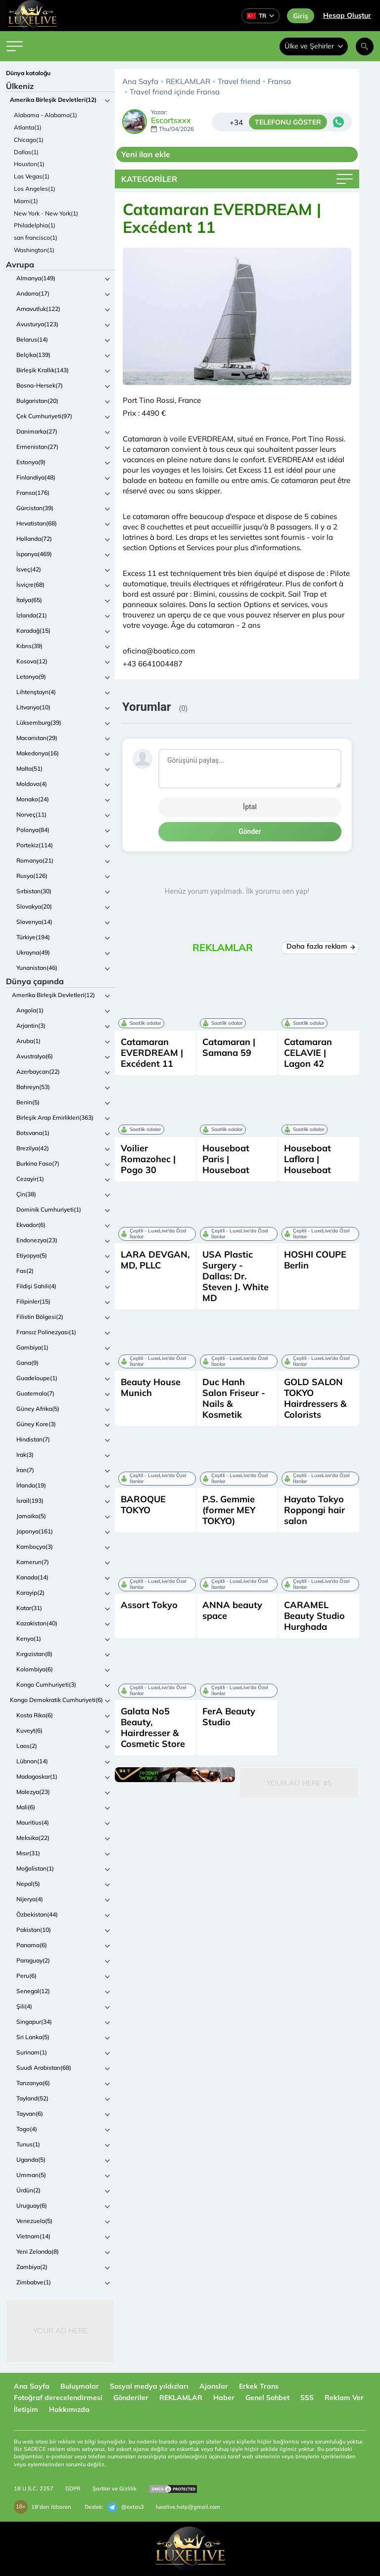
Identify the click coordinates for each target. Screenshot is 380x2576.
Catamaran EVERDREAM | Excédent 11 (152, 1052)
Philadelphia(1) (34, 225)
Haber (224, 2397)
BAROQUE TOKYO (143, 1504)
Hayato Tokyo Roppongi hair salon (314, 1510)
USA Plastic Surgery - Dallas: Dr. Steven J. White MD (235, 1276)
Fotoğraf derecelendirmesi (58, 2397)
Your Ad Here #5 (299, 1783)
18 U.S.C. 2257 (33, 2488)
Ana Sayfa (140, 81)
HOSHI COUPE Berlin (315, 1260)
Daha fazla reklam (320, 946)
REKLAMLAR (188, 81)
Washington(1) (34, 250)
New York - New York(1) (46, 213)
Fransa (279, 81)
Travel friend (239, 81)
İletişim (26, 2409)
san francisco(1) (35, 237)
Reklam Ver (344, 2397)
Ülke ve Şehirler (314, 46)
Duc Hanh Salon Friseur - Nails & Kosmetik (233, 1398)
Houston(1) (29, 164)
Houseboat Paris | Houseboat (225, 1159)
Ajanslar (213, 2386)
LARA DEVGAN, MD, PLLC (155, 1260)
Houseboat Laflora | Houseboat (307, 1159)
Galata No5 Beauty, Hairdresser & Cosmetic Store (153, 1727)
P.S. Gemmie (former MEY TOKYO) (228, 1510)
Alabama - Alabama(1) (45, 115)
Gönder (249, 831)
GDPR (73, 2488)
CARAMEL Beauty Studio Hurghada (314, 1615)
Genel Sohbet (267, 2397)
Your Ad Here (60, 2330)
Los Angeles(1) (34, 188)
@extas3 (125, 2507)
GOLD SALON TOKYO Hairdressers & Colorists (315, 1398)
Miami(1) (26, 201)
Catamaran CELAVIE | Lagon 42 (308, 1052)
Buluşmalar (79, 2386)
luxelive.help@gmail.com (188, 2506)
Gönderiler (130, 2397)
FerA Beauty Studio (228, 1716)
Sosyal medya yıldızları (149, 2386)
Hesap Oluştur (347, 15)
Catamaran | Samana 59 (228, 1047)
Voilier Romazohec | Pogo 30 (148, 1159)
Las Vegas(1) (31, 176)
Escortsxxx (171, 120)
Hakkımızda (69, 2409)
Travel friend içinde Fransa (175, 91)
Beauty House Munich (151, 1387)
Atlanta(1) (28, 127)
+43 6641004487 (153, 663)
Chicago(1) (29, 139)
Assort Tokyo (149, 1605)
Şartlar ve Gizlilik (115, 2488)
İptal (250, 807)
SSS (307, 2397)
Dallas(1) (26, 152)
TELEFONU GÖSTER (288, 122)
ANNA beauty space (232, 1610)
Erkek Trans (259, 2386)
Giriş (300, 15)
